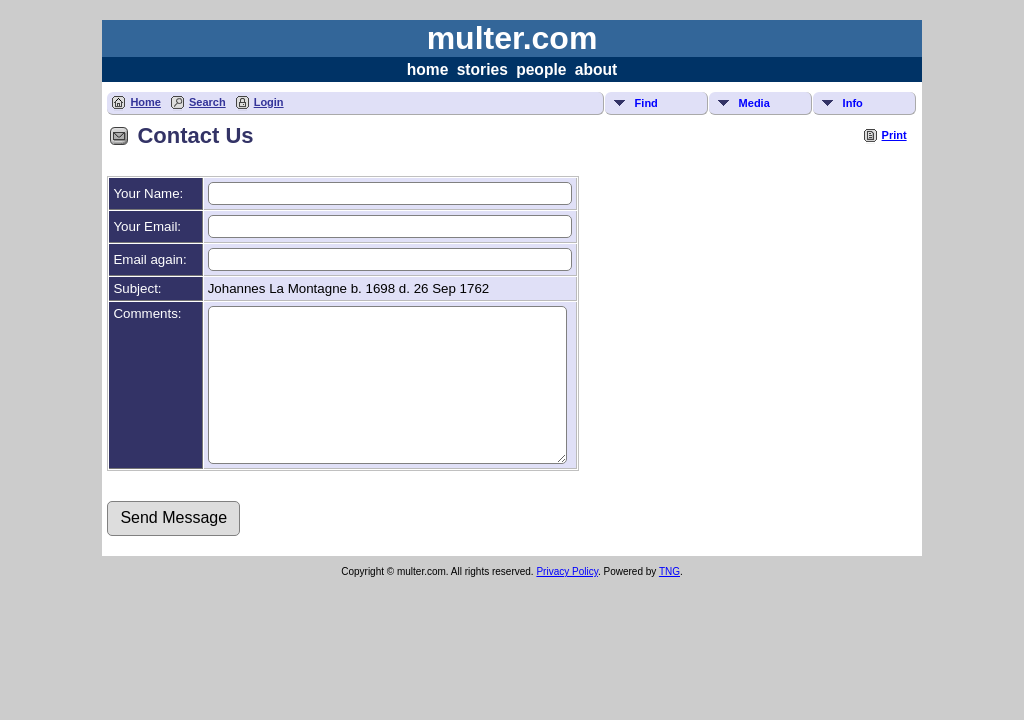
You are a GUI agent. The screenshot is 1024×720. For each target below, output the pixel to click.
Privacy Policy (567, 601)
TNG (669, 601)
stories (482, 69)
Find (646, 103)
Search (207, 102)
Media (754, 103)
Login (269, 102)
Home (145, 102)
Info (853, 103)
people (541, 69)
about (596, 69)
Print (894, 135)
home (428, 69)
